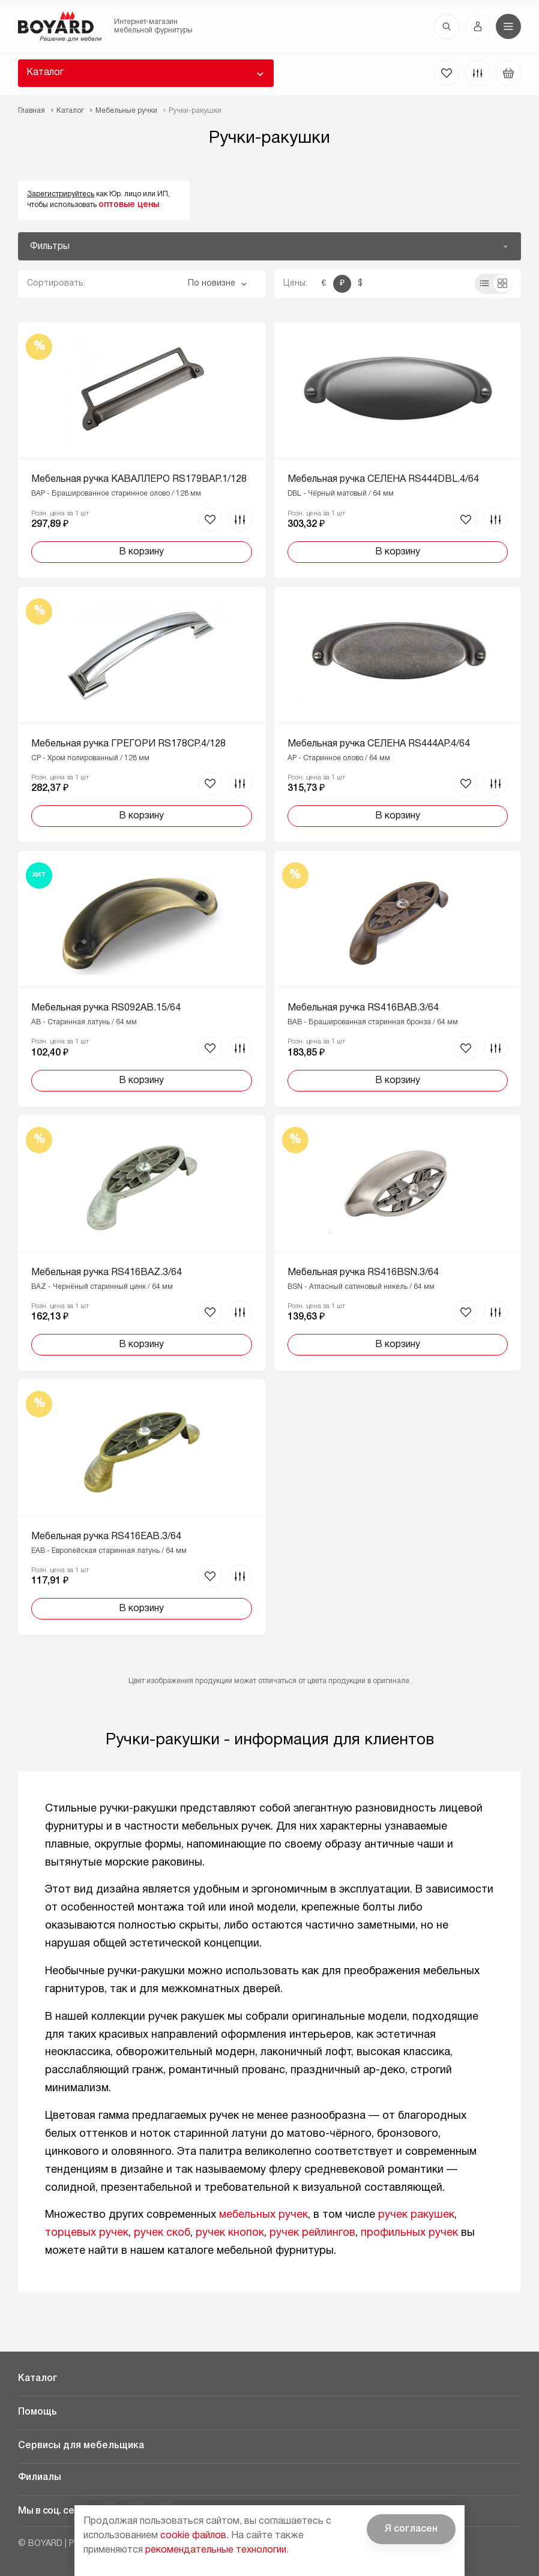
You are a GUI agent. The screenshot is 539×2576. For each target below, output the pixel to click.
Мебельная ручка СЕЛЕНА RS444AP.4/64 (379, 744)
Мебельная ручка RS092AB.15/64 (106, 1008)
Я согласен (411, 2529)
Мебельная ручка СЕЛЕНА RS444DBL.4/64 (383, 479)
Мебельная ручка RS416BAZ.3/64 (106, 1272)
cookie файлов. (194, 2536)
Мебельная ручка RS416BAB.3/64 (363, 1008)
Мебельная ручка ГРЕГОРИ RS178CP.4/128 (128, 744)
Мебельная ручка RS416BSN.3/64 (363, 1272)
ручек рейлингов (312, 2233)
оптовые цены (128, 205)
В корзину (141, 552)
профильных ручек (409, 2233)
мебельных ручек (263, 2215)
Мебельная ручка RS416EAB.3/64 (106, 1537)
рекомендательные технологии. (217, 2550)
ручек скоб (162, 2233)
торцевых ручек (86, 2233)
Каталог (45, 72)
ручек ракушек (416, 2215)
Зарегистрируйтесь (60, 194)
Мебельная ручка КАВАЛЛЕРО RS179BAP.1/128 (139, 479)
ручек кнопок (230, 2233)
